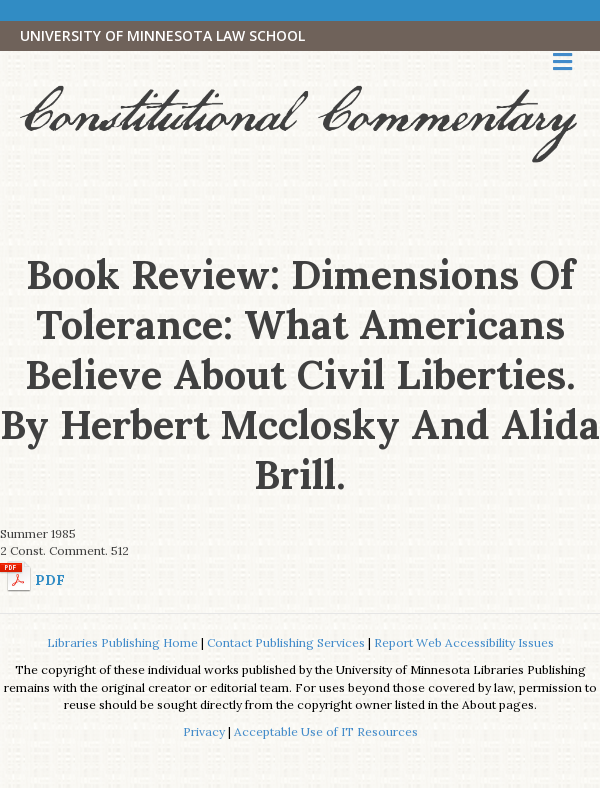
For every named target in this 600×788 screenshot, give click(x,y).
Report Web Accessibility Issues (464, 642)
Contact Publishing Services (286, 642)
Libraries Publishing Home (122, 642)
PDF (50, 580)
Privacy (204, 731)
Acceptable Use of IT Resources (326, 731)
